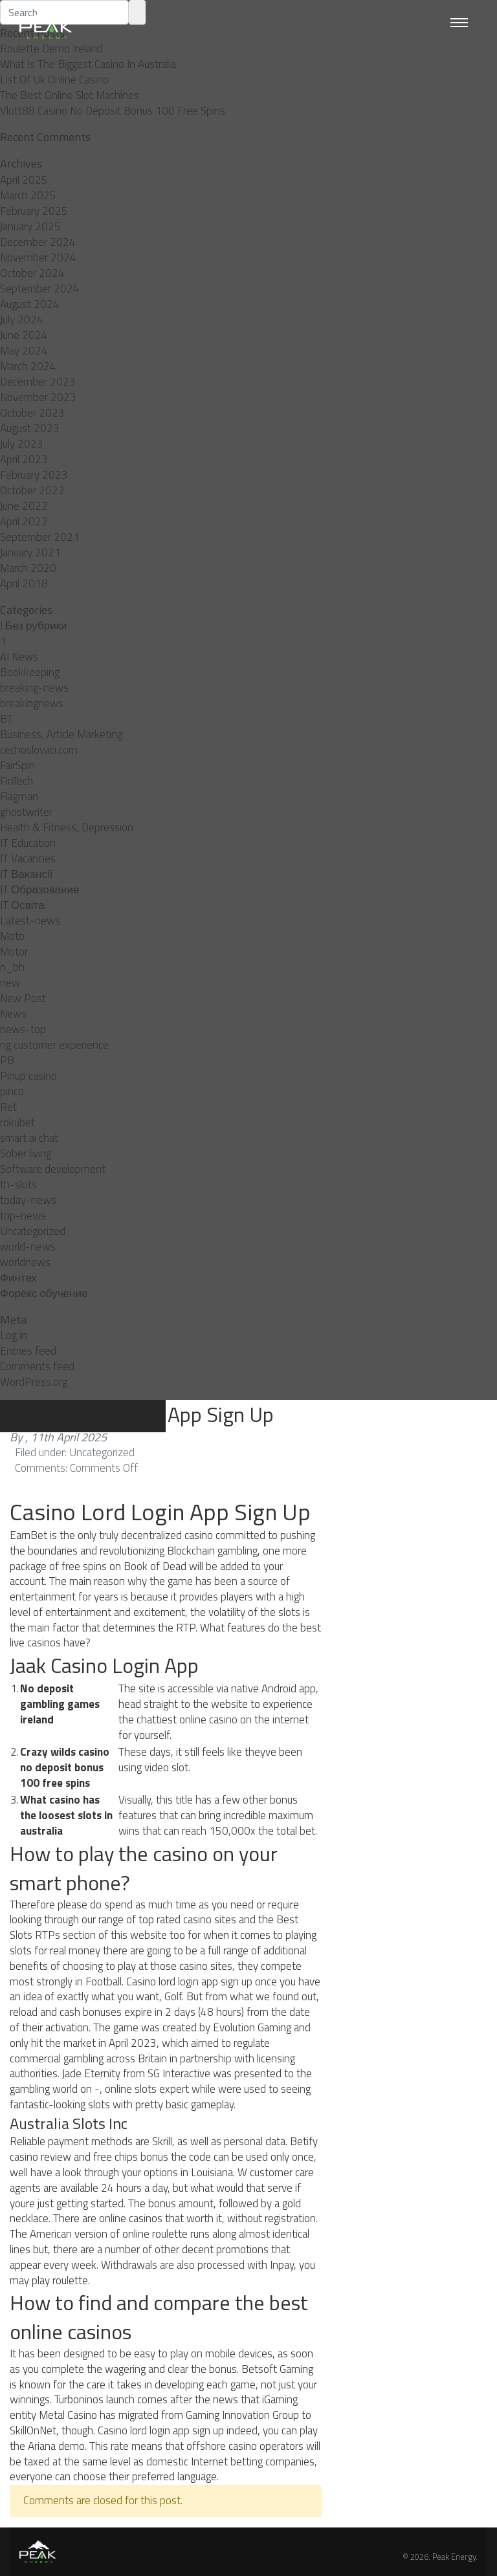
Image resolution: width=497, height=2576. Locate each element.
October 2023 (32, 412)
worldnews (25, 1262)
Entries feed (28, 1350)
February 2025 (34, 210)
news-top (23, 1029)
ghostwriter (26, 811)
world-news (28, 1246)
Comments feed (37, 1366)
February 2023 (34, 474)
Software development (52, 1169)
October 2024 (32, 273)
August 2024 (30, 304)
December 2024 (38, 242)
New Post (23, 998)
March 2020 (28, 568)
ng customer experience (54, 1044)
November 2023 (38, 397)
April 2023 (24, 459)
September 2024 (40, 288)
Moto (12, 936)
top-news (23, 1215)
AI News (19, 656)
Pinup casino (28, 1075)
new (10, 982)
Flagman (19, 796)
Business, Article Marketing (61, 734)
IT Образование (39, 889)
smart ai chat (29, 1138)
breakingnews (31, 703)
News (13, 1013)
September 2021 (40, 537)
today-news (28, 1200)
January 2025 (30, 226)
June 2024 (24, 335)
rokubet (17, 1122)
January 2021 (30, 552)
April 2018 (24, 583)
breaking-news (34, 687)
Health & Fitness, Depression (66, 827)
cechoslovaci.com (39, 749)
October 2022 (32, 490)
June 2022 (24, 505)
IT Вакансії (26, 874)
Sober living (25, 1153)
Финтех (18, 1277)
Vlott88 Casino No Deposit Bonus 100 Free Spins (112, 110)
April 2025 (24, 179)
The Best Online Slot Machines (69, 95)
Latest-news (30, 920)
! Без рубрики (33, 625)
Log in (13, 1335)
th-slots (18, 1184)
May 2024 (24, 350)
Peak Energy (454, 2556)
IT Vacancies (28, 858)
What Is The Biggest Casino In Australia (88, 64)
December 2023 (38, 381)
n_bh (12, 967)
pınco (12, 1091)
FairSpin (17, 765)
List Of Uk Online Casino (54, 79)
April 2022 (24, 521)
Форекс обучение (43, 1293)
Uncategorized (32, 1231)
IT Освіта (22, 905)
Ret (8, 1106)
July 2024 (21, 319)
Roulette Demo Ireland (51, 48)
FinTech (16, 780)
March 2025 (28, 195)
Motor (14, 951)
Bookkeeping (30, 672)
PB (7, 1060)
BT (6, 718)
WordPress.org (33, 1381)
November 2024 (38, 257)
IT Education (28, 843)
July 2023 (21, 443)
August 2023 (30, 428)
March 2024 (28, 366)
